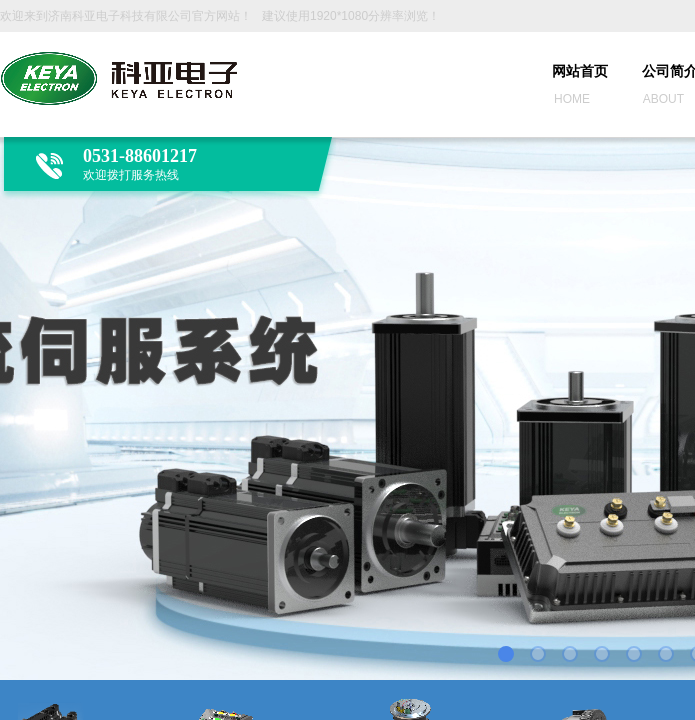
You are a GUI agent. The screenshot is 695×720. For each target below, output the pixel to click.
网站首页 (580, 71)
